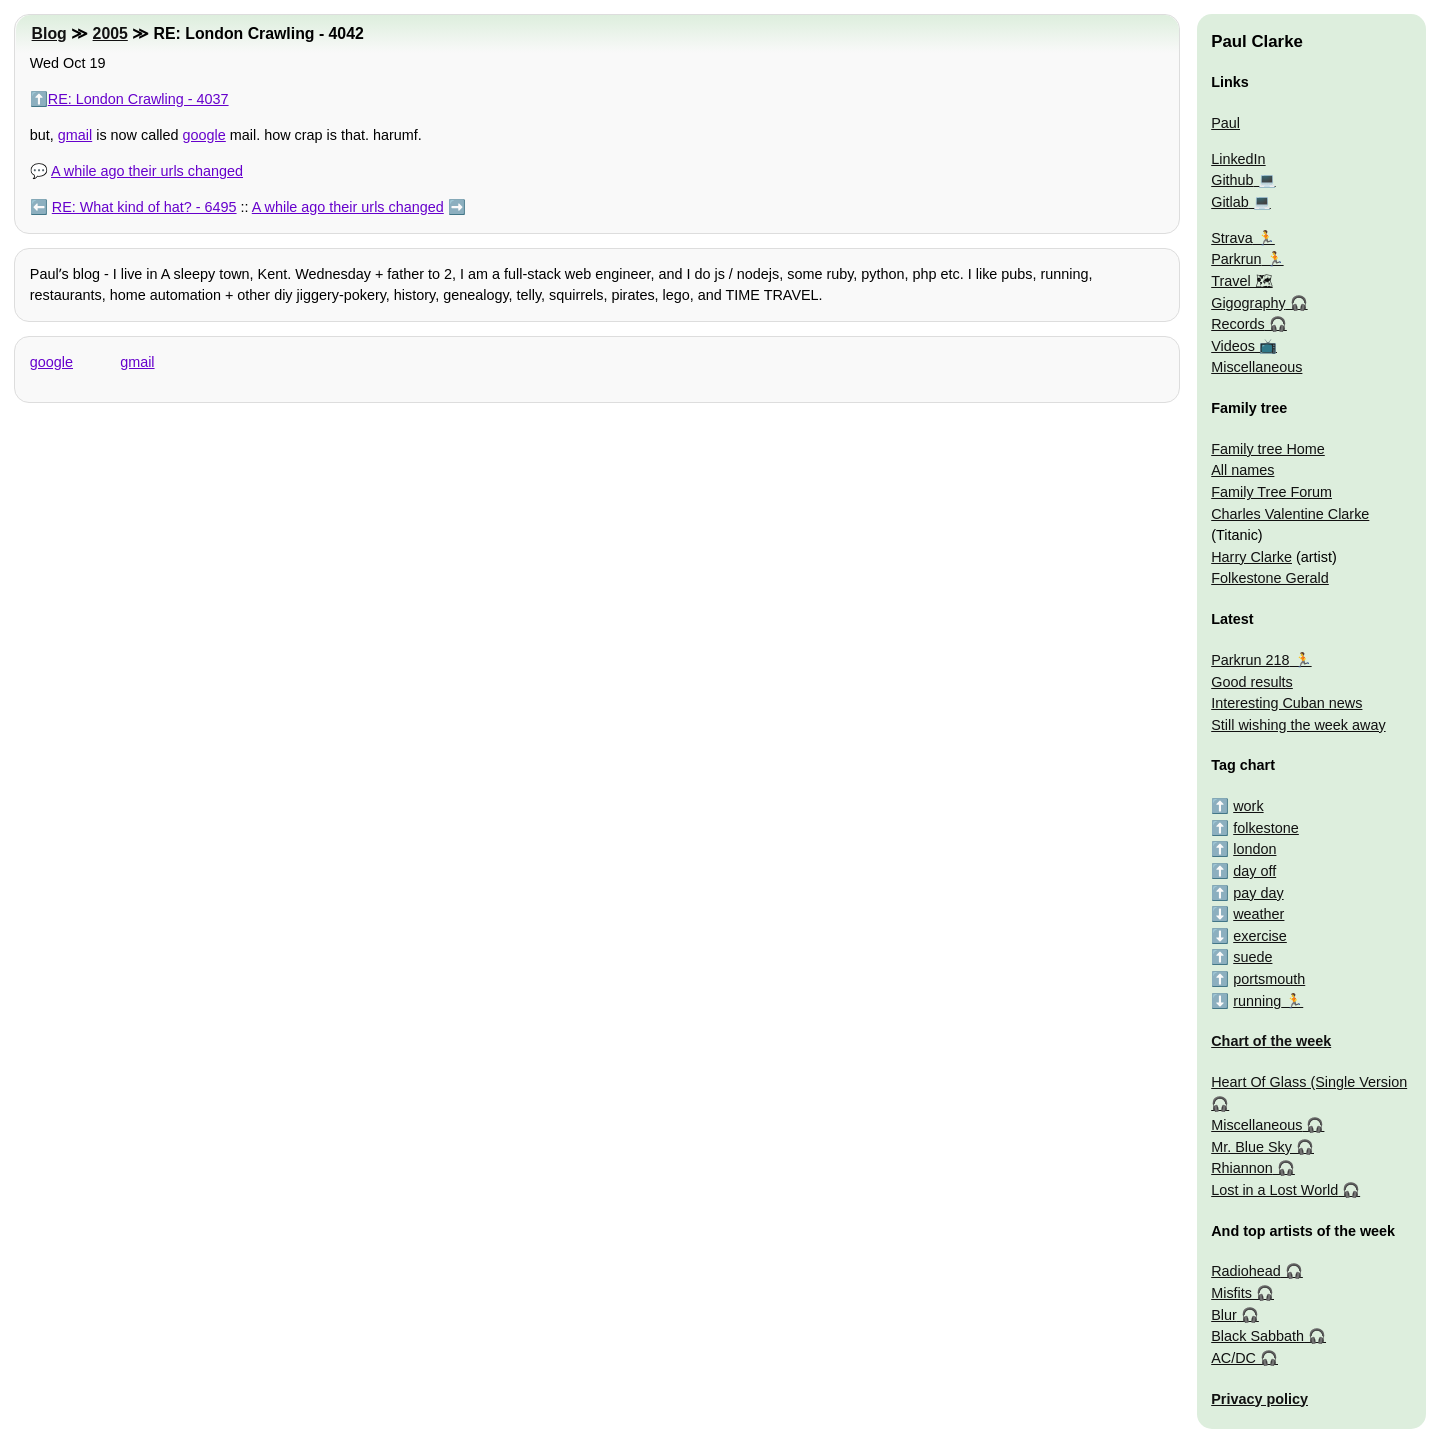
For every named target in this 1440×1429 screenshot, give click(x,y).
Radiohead (1246, 1271)
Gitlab (1230, 202)
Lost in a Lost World (1274, 1190)
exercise (1260, 936)
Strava (1232, 238)
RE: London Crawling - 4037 (138, 99)
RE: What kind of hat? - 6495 (144, 207)
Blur (1224, 1315)
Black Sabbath (1257, 1336)
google (204, 135)
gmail (75, 135)
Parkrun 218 (1250, 660)
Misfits (1231, 1293)
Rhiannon (1242, 1168)
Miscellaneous (1256, 367)
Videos (1233, 346)
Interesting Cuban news (1286, 703)
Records (1238, 324)
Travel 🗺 (1241, 281)
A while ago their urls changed (147, 171)
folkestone (1266, 828)
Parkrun (1236, 259)
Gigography (1248, 303)
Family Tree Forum (1271, 492)
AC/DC (1233, 1358)
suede (1252, 957)
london (1254, 849)
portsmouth (1269, 979)
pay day (1258, 893)
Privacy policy (1259, 1399)
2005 (110, 33)
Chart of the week (1271, 1041)
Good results (1252, 682)
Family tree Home (1268, 449)
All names (1242, 470)
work (1248, 806)
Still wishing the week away (1298, 725)
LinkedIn (1238, 159)
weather (1258, 914)
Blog (49, 33)
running (1257, 1001)
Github (1232, 180)
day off (1254, 871)
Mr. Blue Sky (1251, 1147)
